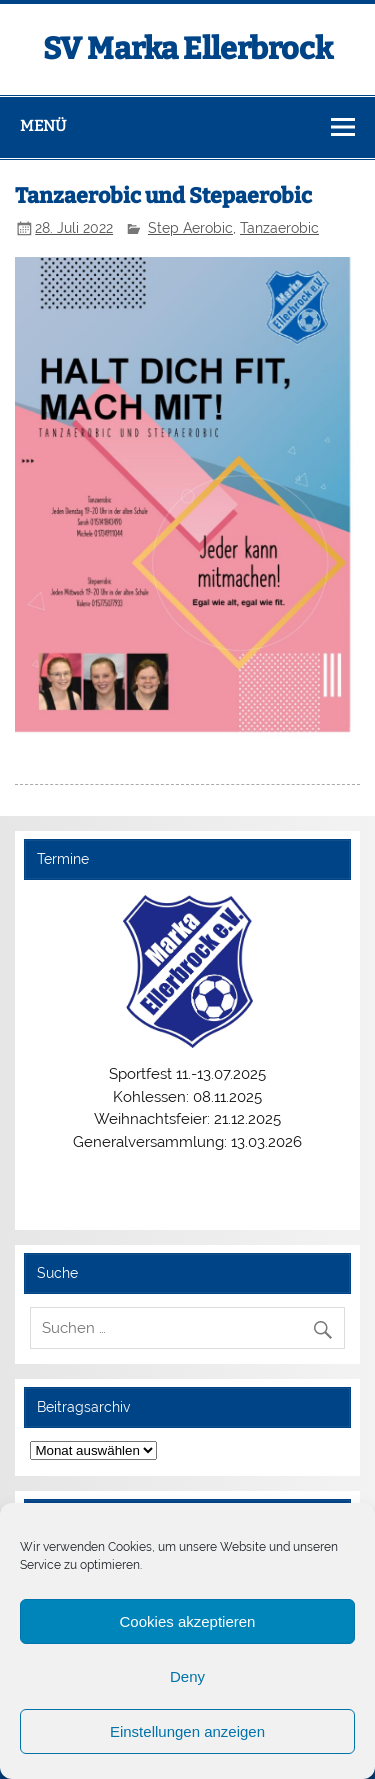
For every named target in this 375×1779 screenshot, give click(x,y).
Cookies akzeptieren (188, 1621)
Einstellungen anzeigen (187, 1731)
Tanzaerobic (279, 228)
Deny (187, 1676)
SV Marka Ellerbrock (188, 49)
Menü (43, 126)
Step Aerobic (190, 228)
